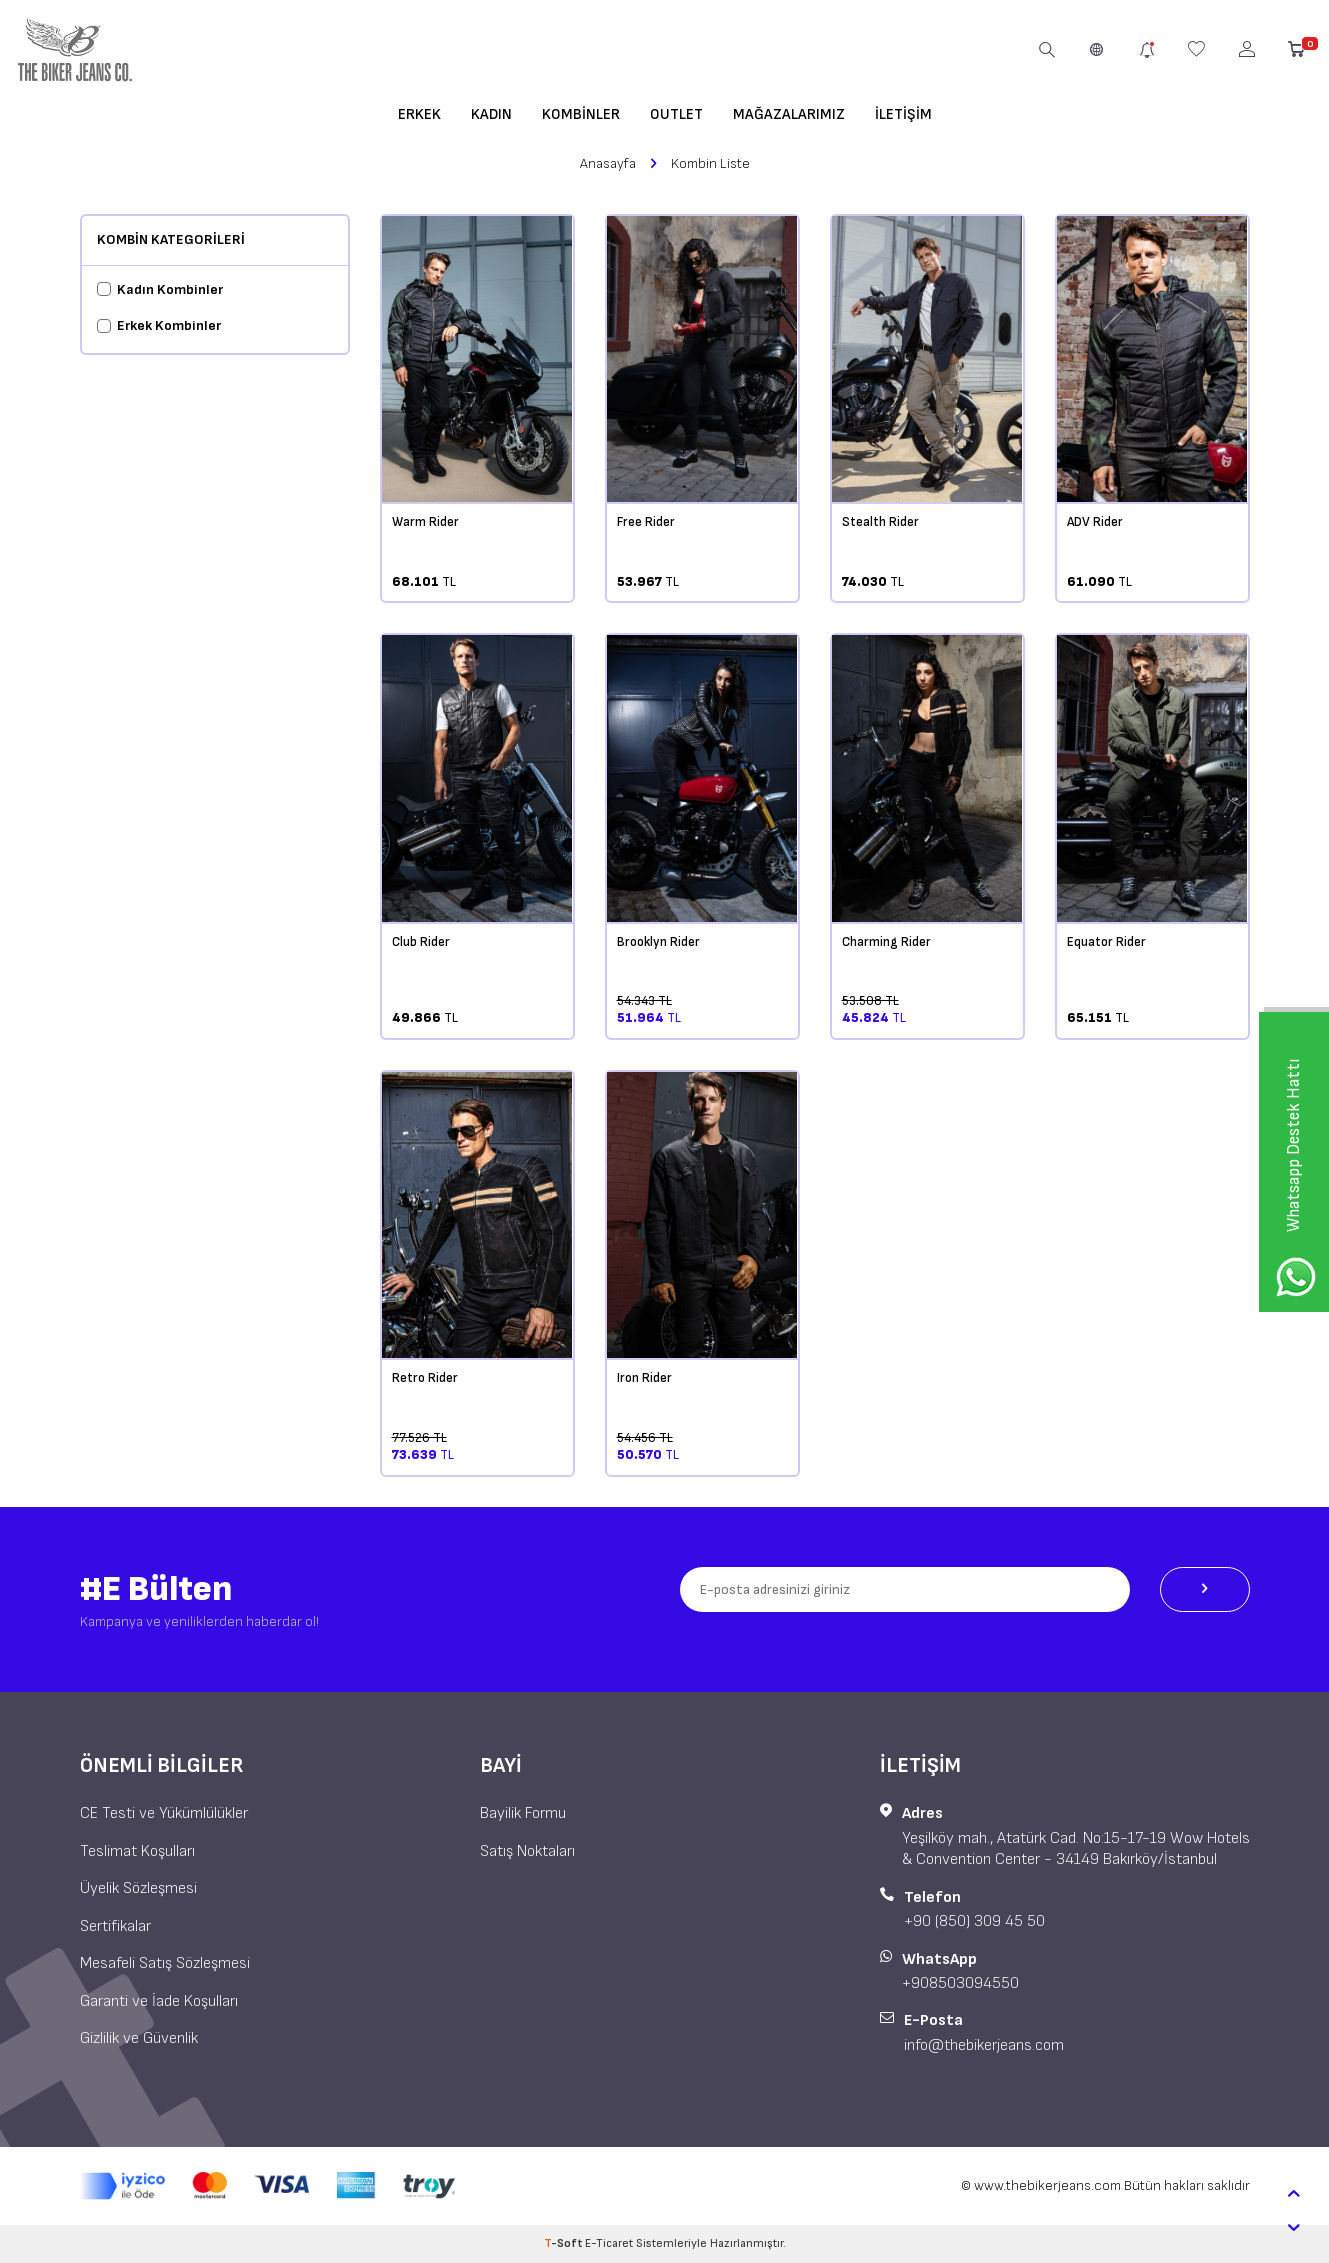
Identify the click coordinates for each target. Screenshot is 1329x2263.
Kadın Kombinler (160, 289)
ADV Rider (1095, 522)
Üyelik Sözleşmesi (138, 1888)
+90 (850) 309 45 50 (974, 1921)
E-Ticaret (609, 2243)
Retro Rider (425, 1378)
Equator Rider (1106, 942)
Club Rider (421, 942)
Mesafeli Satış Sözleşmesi (165, 1963)
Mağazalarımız (789, 114)
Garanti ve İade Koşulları (159, 2001)
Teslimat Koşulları (137, 1851)
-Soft (564, 2243)
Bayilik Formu (523, 1813)
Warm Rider (425, 522)
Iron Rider (644, 1378)
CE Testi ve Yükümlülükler (164, 1813)
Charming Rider (886, 942)
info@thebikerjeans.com (984, 2045)
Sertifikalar (115, 1926)
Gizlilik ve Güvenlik (139, 2038)
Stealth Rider (880, 522)
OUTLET (676, 114)
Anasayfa (608, 163)
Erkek (419, 114)
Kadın (491, 114)
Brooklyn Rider (658, 942)
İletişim (903, 114)
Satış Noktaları (527, 1851)
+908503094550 (960, 1983)
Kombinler (581, 114)
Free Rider (646, 522)
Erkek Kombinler (159, 325)
